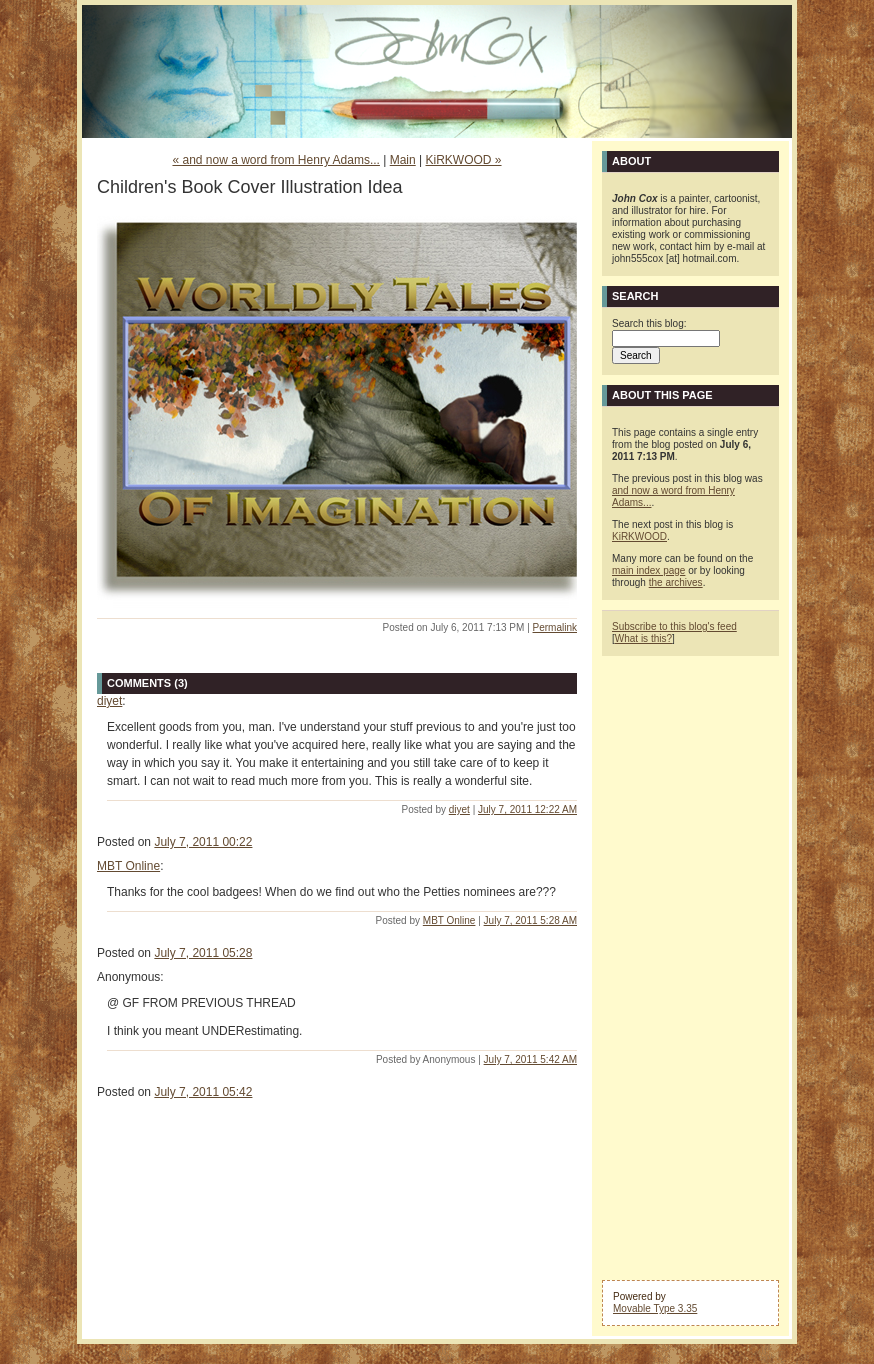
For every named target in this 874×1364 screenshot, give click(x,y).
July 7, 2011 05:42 (203, 1092)
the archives (676, 582)
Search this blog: (649, 323)
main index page (648, 570)
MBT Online (128, 866)
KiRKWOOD (639, 536)
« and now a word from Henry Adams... (275, 160)
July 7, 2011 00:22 (203, 842)
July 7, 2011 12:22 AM (527, 809)
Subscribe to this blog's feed (674, 626)
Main (403, 160)
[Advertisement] (691, 966)
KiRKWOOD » (464, 160)
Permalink (555, 627)
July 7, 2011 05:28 (203, 953)
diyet (109, 701)
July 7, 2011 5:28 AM (530, 920)
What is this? (643, 638)
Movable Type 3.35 (655, 1308)
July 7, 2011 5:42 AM (530, 1059)
